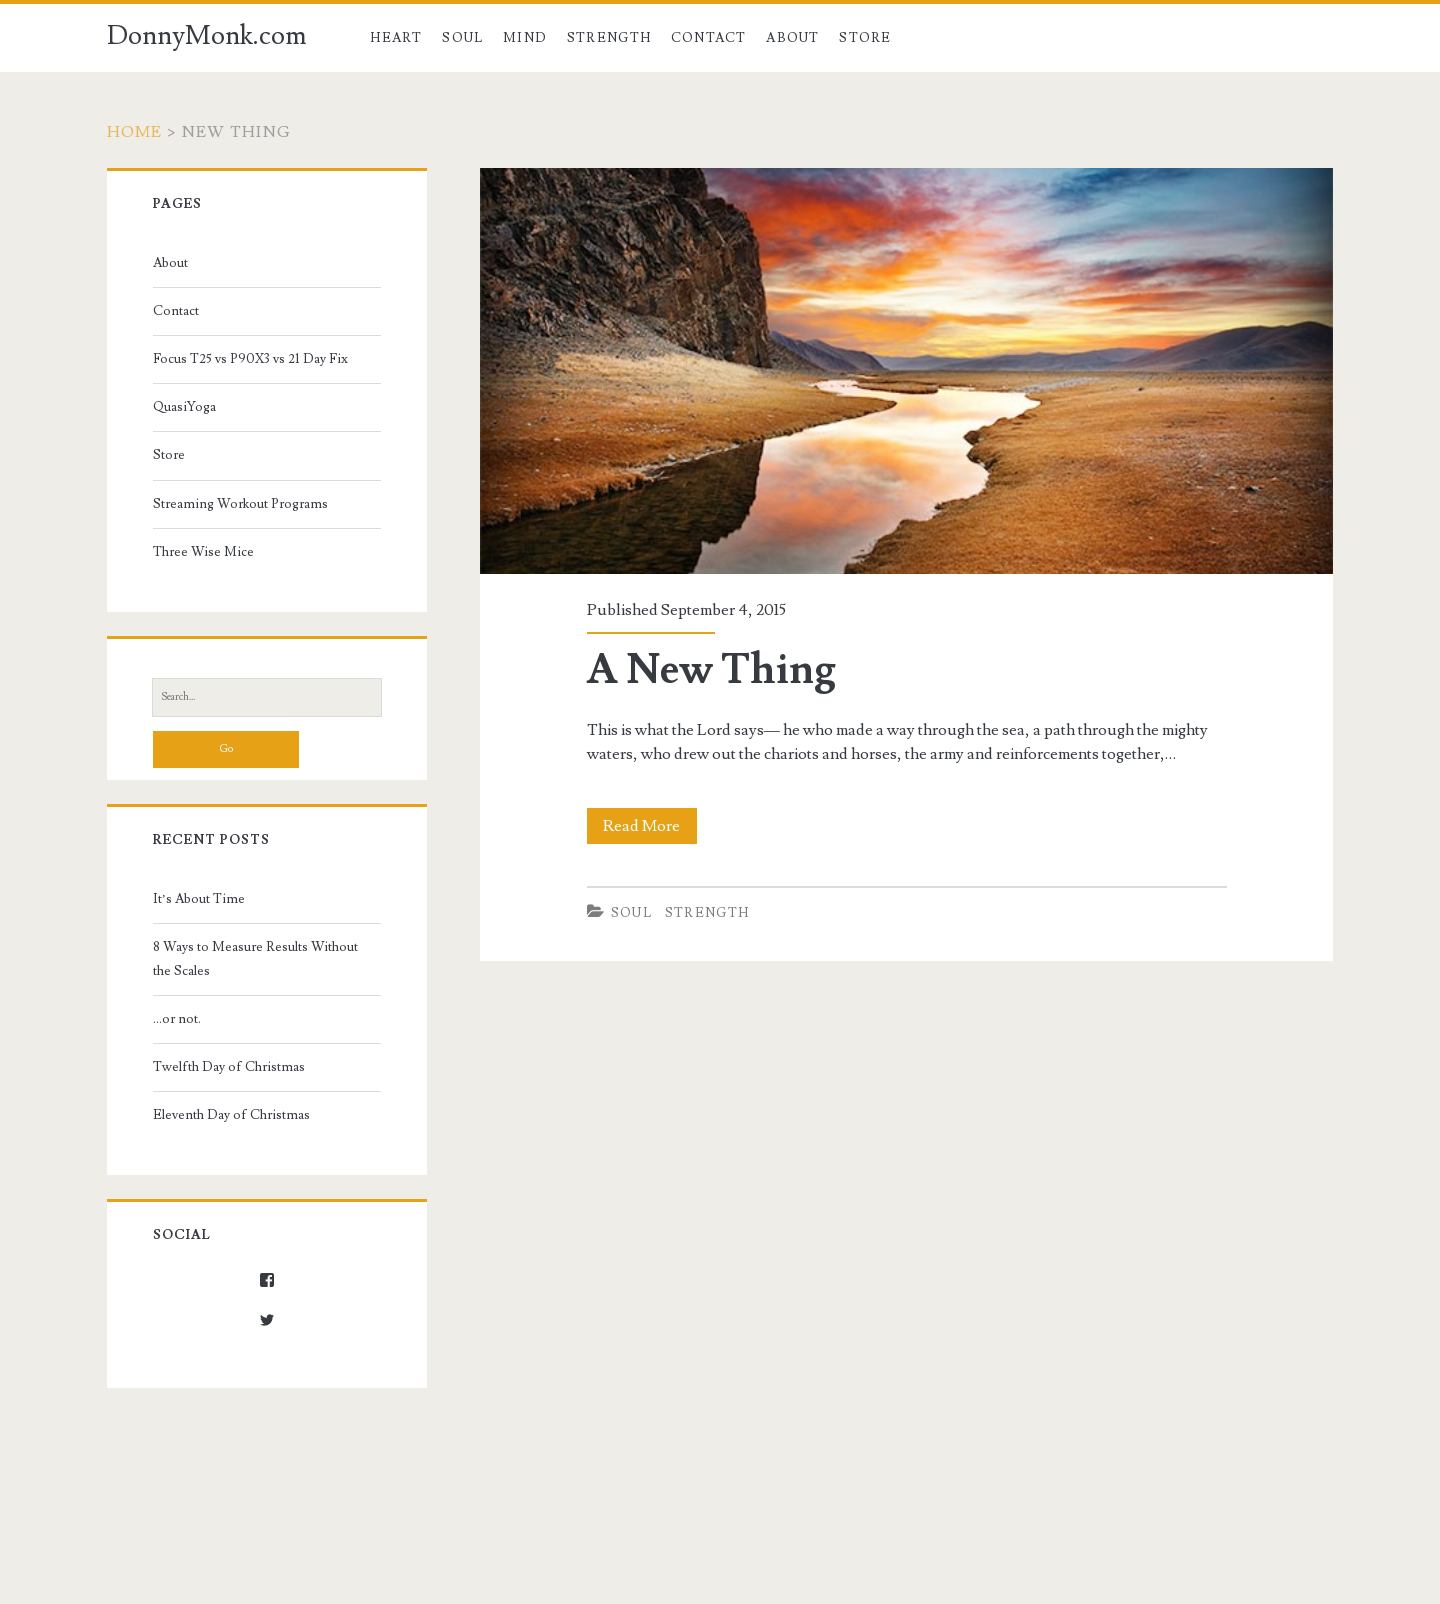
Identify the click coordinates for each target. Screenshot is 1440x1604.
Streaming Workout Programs (240, 504)
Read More (650, 826)
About (793, 38)
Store (865, 38)
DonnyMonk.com (207, 36)
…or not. (177, 1019)
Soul (462, 38)
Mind (525, 38)
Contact (709, 38)
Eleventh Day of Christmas (231, 1115)
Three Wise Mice (203, 552)
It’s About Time (199, 899)
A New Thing (711, 670)
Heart (396, 38)
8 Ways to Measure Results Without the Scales (255, 959)
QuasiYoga (184, 407)
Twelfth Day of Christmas (229, 1067)
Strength (609, 38)
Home (135, 132)
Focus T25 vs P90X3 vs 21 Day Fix (250, 359)
